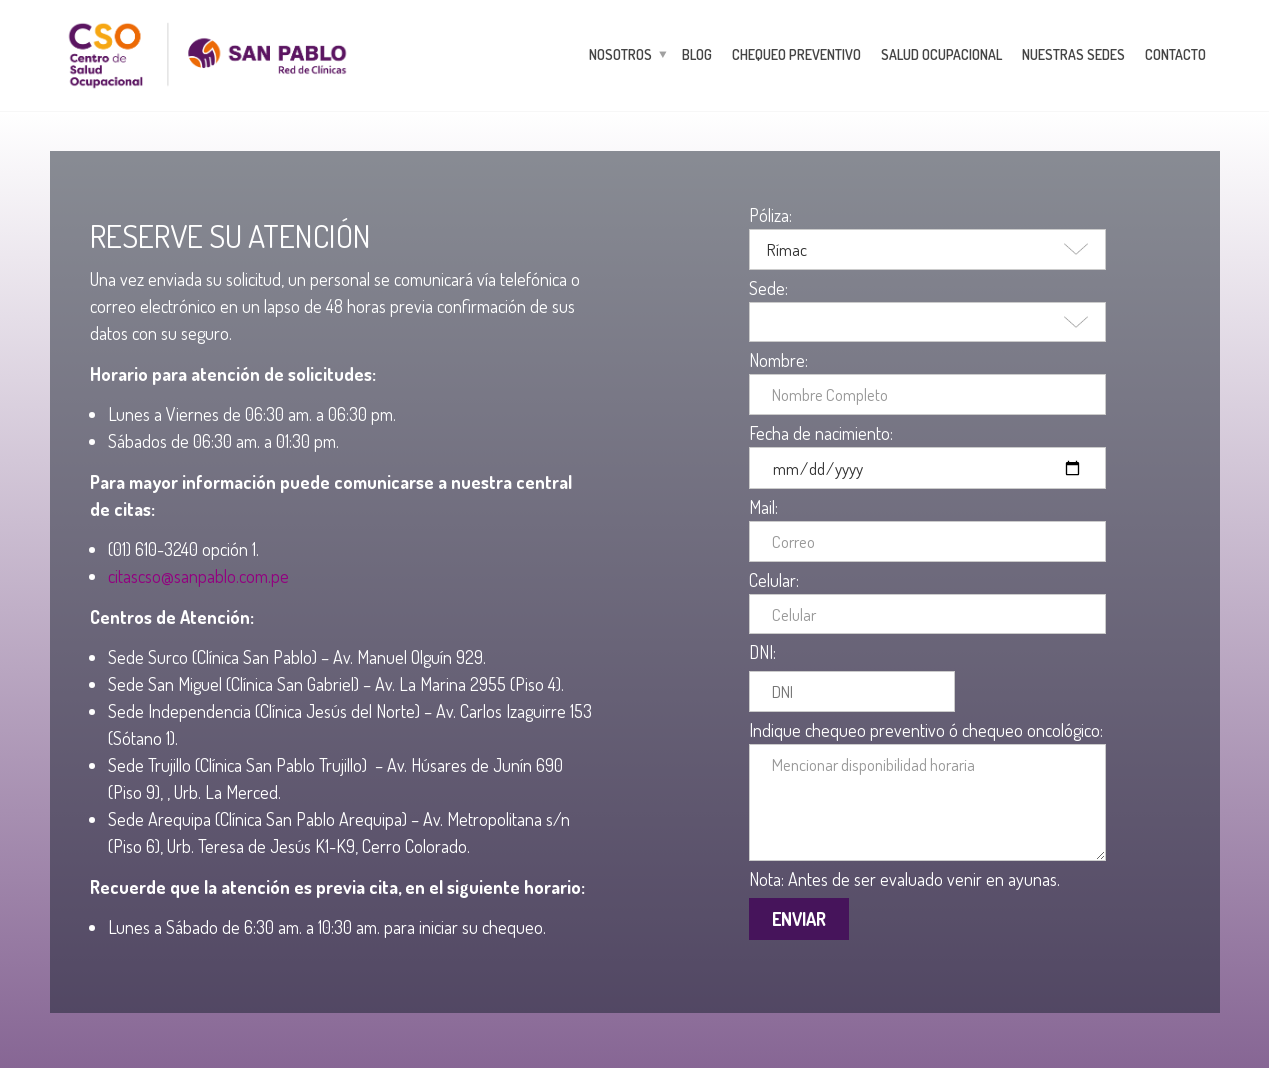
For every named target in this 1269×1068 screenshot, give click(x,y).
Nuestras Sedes (1073, 54)
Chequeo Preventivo (796, 54)
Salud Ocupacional (941, 54)
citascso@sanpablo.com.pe (198, 576)
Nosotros (620, 54)
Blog (697, 54)
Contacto (1175, 54)
